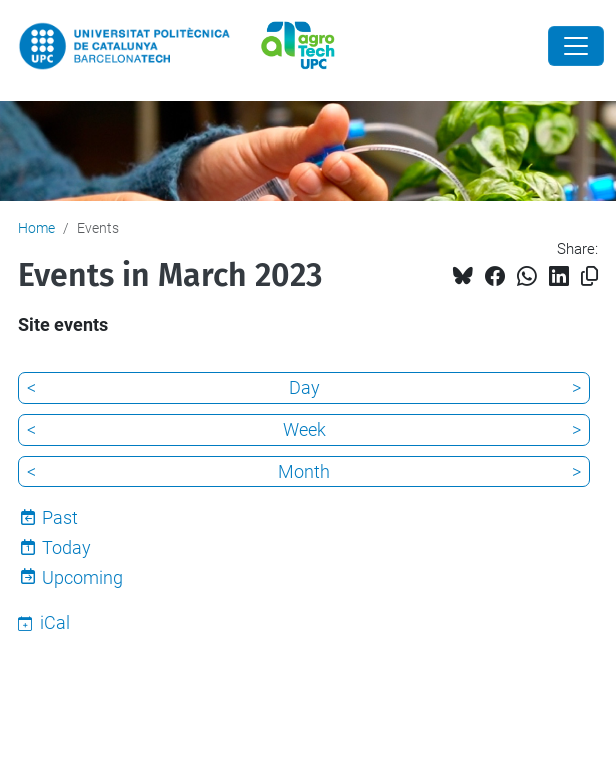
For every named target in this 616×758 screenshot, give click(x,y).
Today (66, 547)
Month (304, 471)
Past (60, 517)
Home (36, 228)
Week (304, 429)
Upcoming (82, 577)
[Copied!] (589, 276)
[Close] (576, 46)
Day (304, 387)
